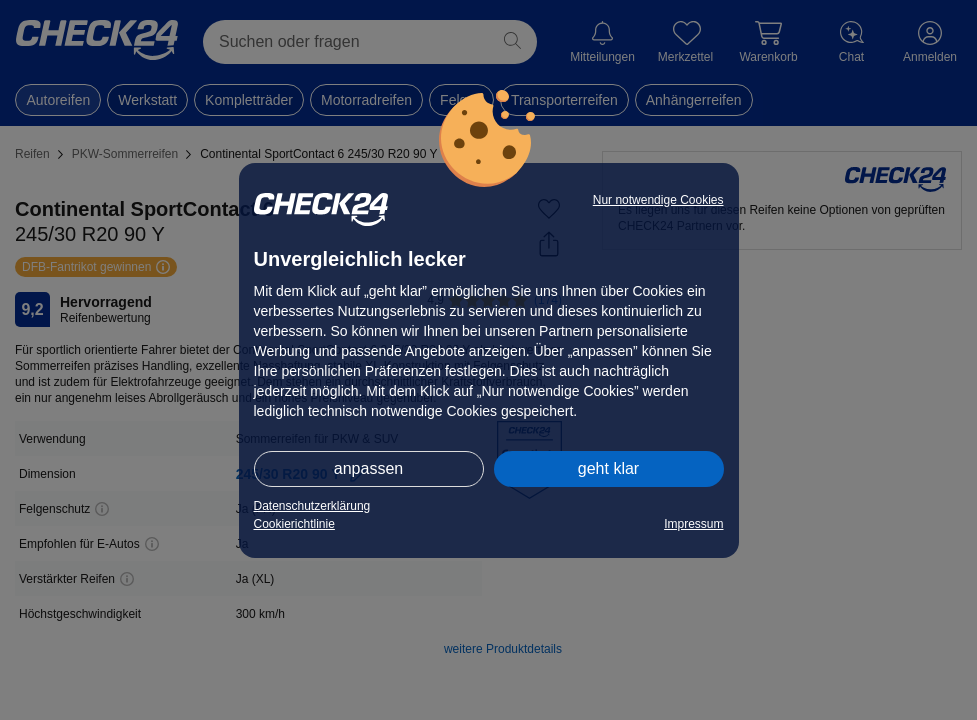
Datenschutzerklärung (312, 506)
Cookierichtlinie (294, 524)
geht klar (608, 468)
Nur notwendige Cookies (658, 200)
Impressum (693, 524)
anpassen (368, 468)
